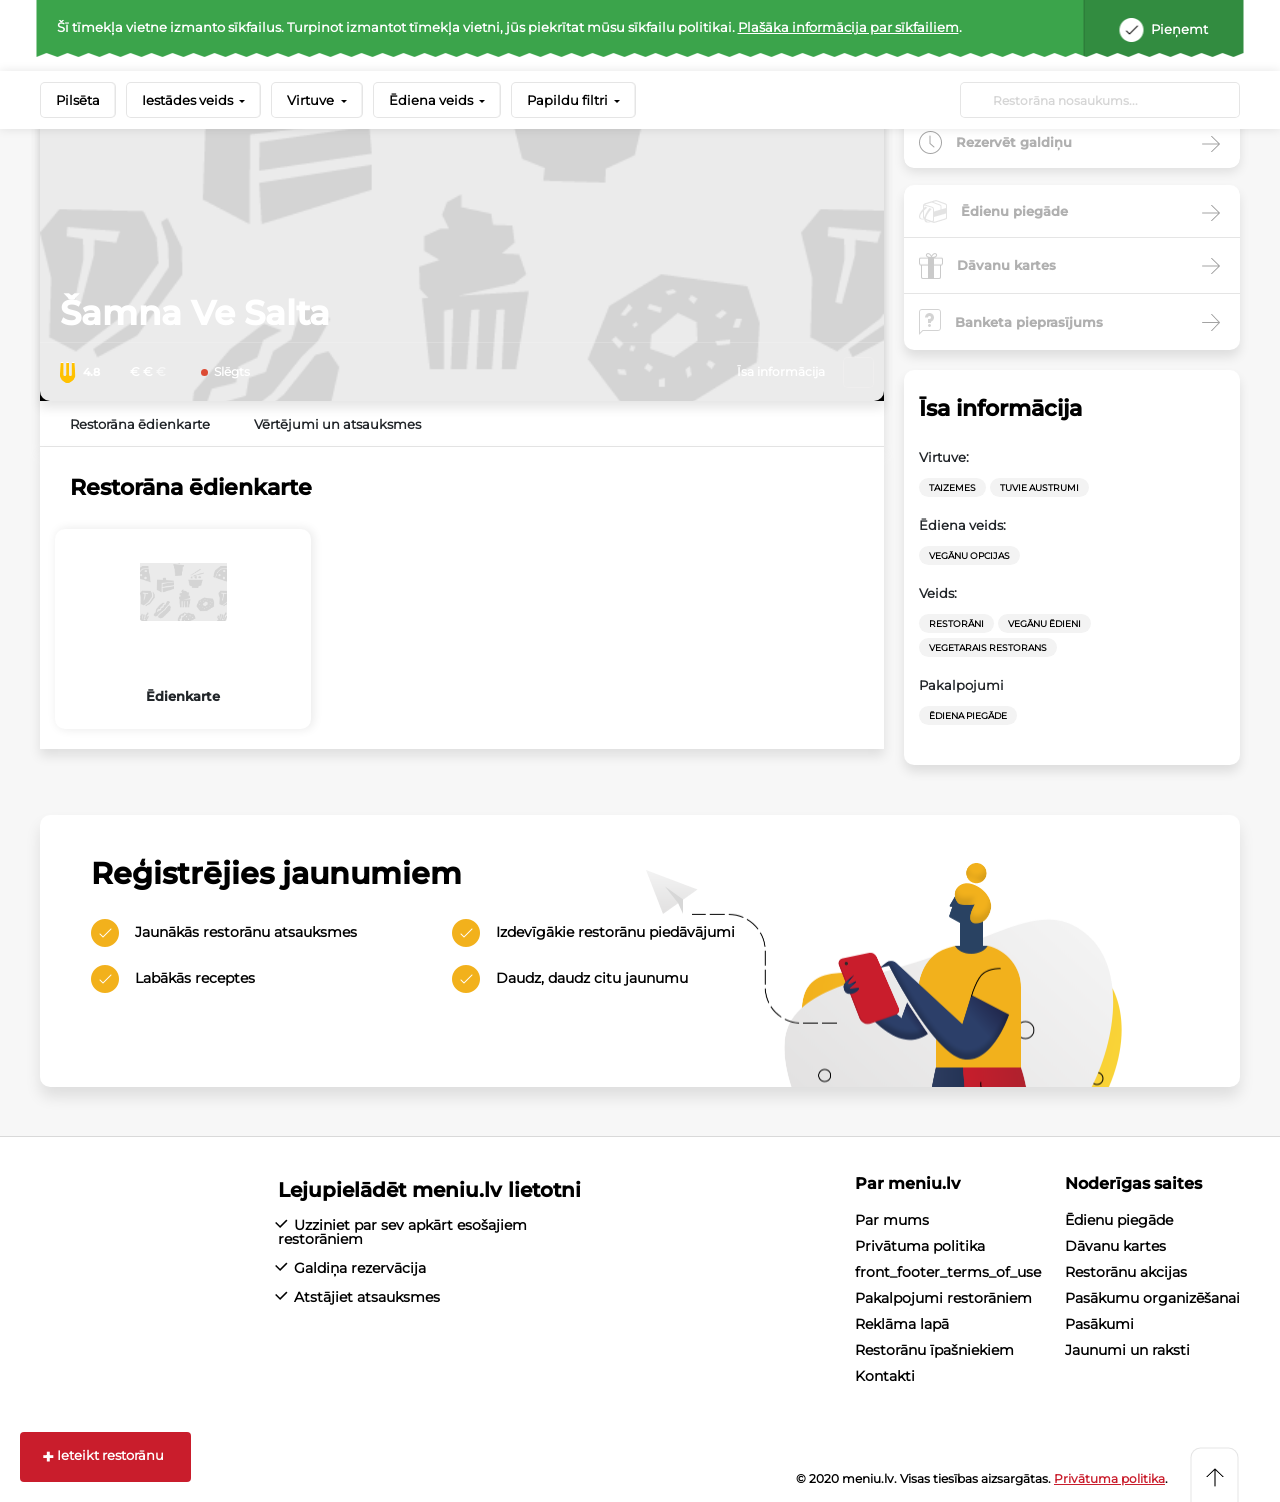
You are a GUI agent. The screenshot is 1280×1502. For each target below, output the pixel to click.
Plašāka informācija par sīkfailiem (848, 27)
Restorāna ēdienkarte (140, 424)
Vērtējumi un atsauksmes (337, 424)
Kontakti (885, 1376)
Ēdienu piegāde (1119, 1220)
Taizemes (952, 487)
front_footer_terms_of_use (948, 1272)
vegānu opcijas (969, 555)
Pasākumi (1099, 1324)
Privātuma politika (920, 1246)
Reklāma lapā (902, 1324)
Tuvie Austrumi (1039, 487)
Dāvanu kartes (1115, 1246)
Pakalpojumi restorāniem (943, 1298)
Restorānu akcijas (1126, 1272)
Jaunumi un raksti (1127, 1350)
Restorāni (956, 623)
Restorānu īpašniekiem (934, 1350)
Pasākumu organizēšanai (1152, 1298)
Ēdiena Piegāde (968, 715)
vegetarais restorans (988, 647)
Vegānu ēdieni (1044, 623)
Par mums (892, 1220)
